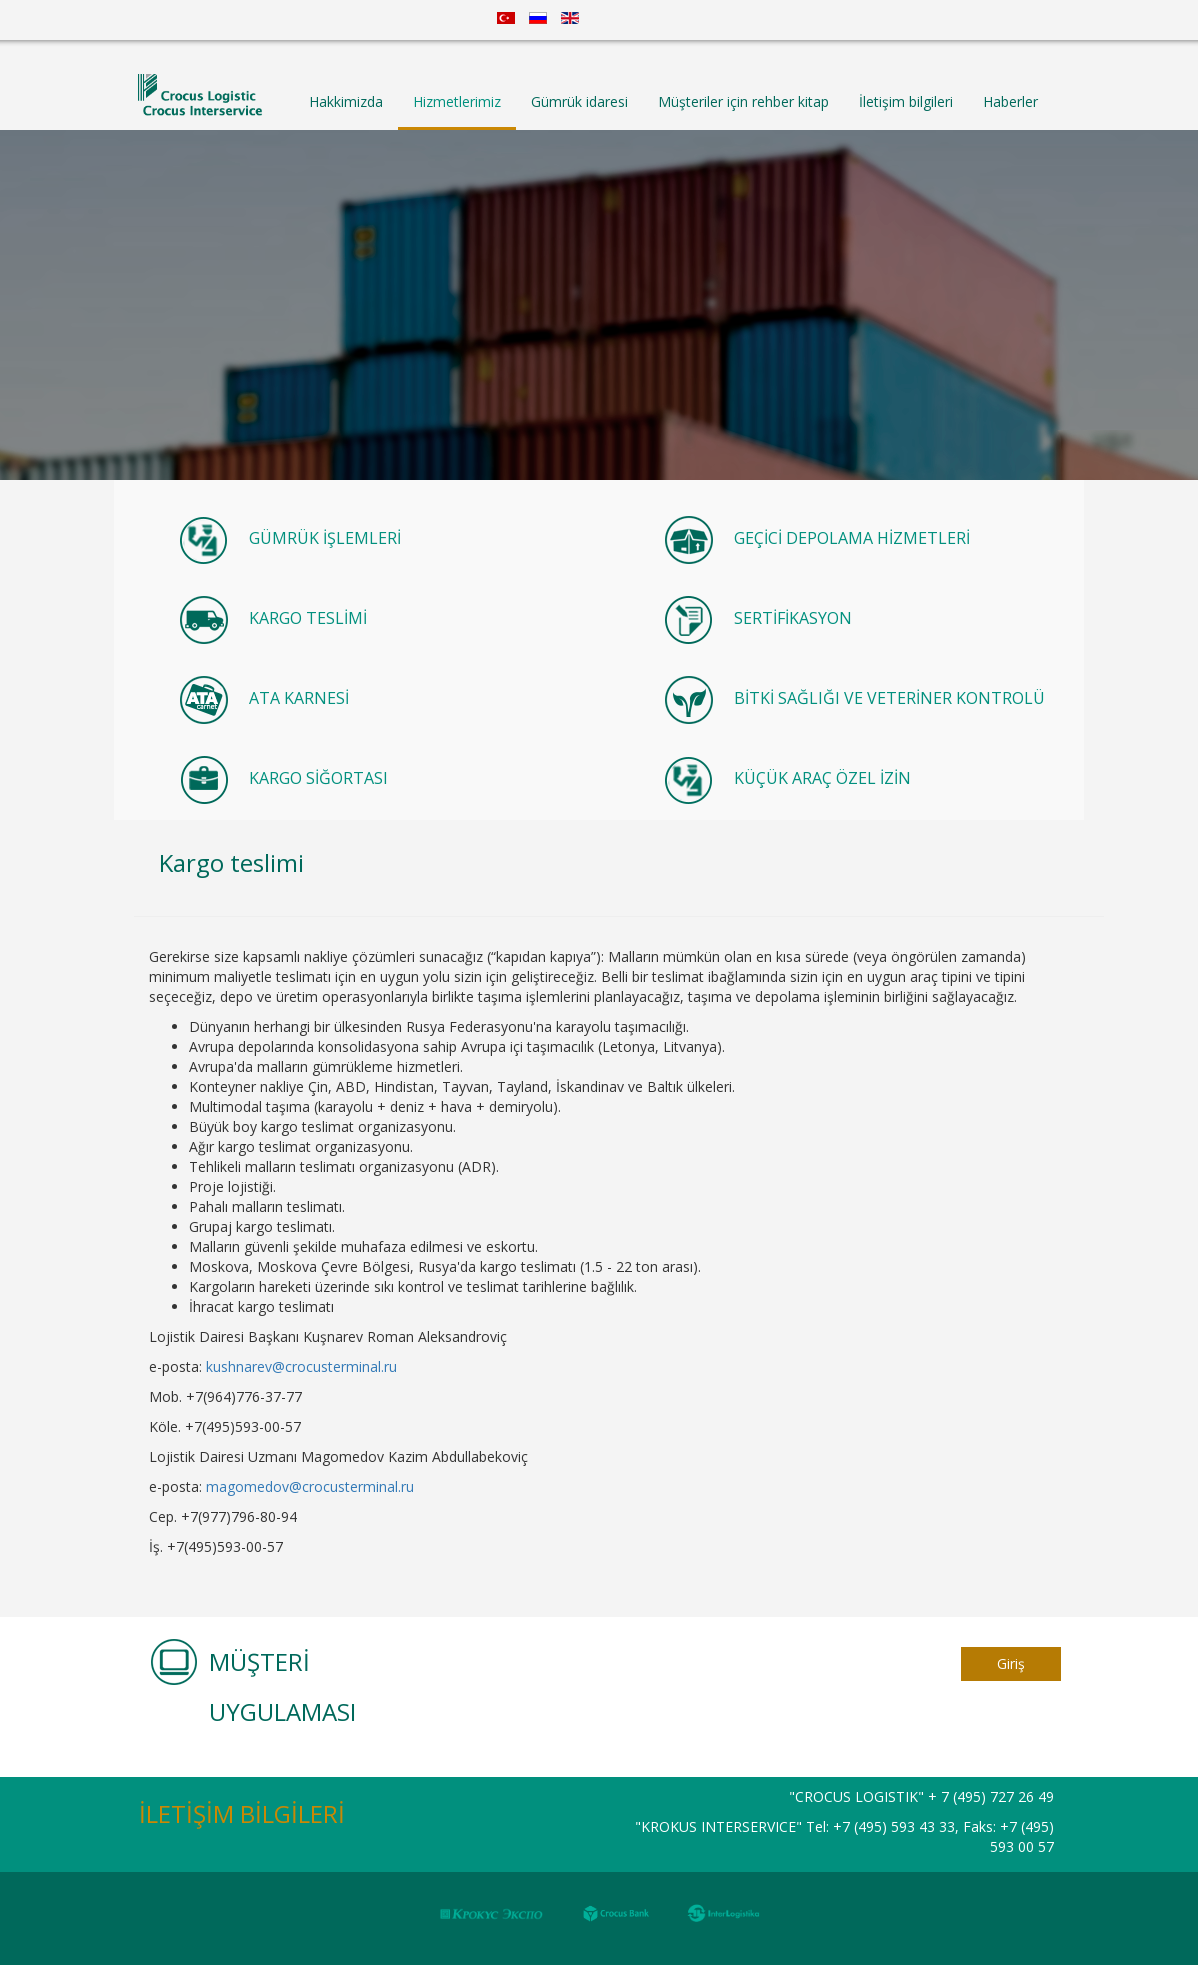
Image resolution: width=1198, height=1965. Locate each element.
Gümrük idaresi (579, 101)
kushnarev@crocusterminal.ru (301, 1366)
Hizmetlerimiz (457, 101)
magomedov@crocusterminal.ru (310, 1486)
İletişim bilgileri (906, 101)
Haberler (1010, 101)
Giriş (1011, 1663)
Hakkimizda (346, 101)
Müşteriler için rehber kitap (743, 101)
